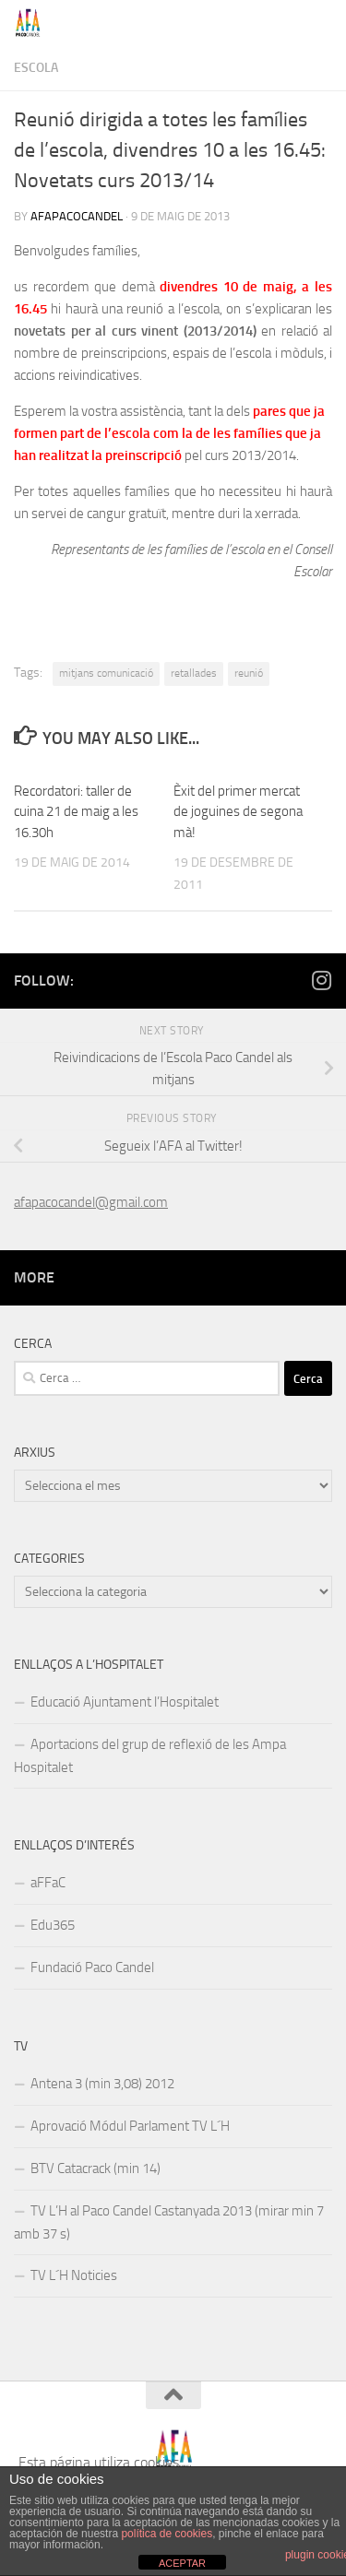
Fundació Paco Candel (92, 1967)
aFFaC (48, 1882)
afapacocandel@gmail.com (91, 1202)
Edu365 (52, 1925)
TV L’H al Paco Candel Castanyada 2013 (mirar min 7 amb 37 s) (169, 2222)
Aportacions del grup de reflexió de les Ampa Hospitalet (150, 1756)
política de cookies (166, 2533)
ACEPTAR (182, 2563)
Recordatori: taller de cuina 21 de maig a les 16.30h (76, 812)
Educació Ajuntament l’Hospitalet (124, 1702)
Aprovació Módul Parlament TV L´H (130, 2126)
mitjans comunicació (106, 673)
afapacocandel (76, 216)
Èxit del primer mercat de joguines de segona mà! (238, 812)
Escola (36, 68)
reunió (248, 673)
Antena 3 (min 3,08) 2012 (102, 2083)
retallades (194, 673)
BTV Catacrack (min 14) (95, 2168)
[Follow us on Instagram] (321, 980)
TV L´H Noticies (73, 2275)
